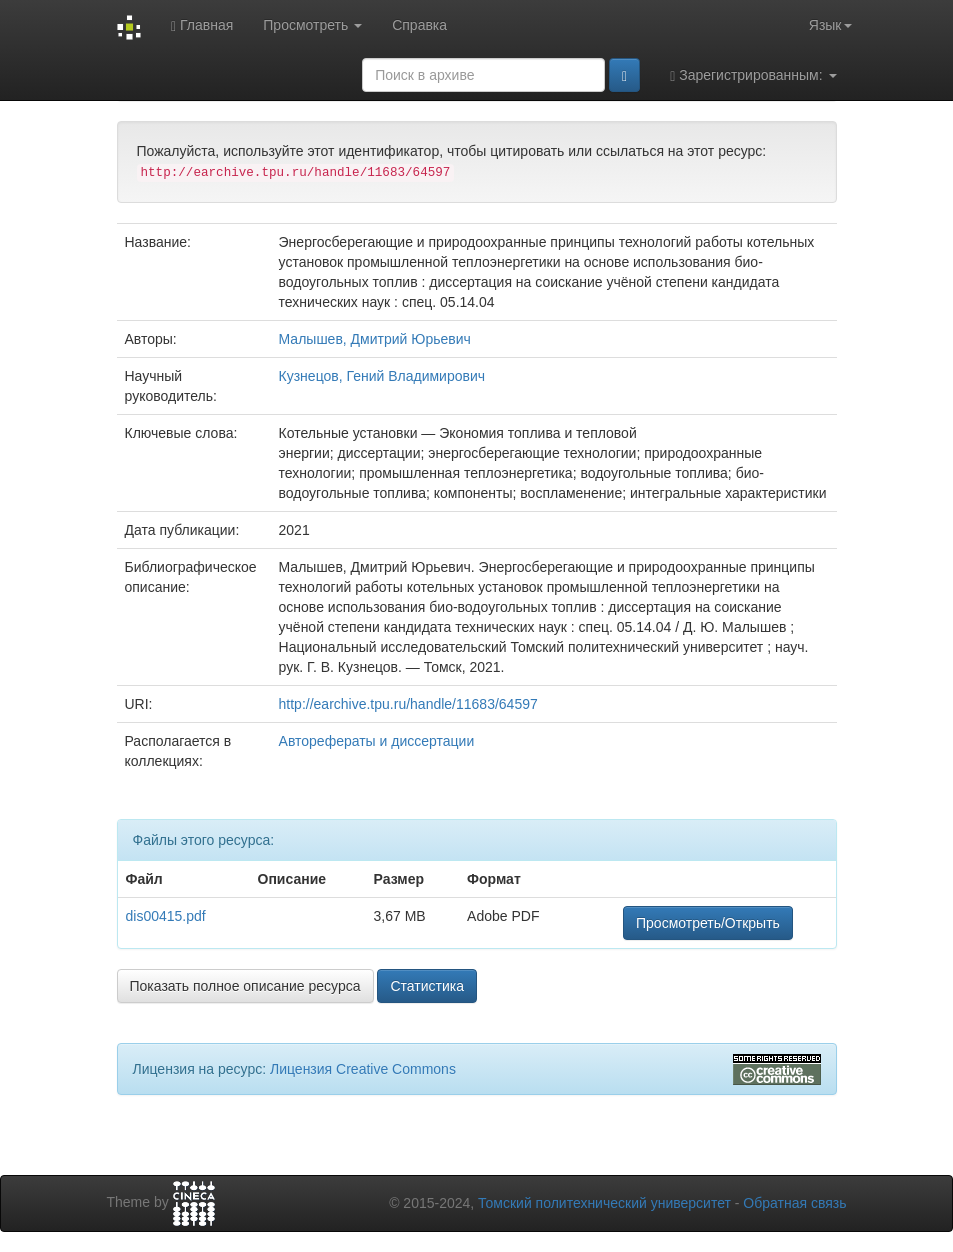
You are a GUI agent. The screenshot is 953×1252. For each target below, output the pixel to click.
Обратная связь (794, 1203)
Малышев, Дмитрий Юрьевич (375, 339)
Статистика (427, 986)
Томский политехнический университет (604, 1203)
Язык (830, 25)
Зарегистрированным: (753, 75)
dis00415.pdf (166, 916)
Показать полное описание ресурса (245, 986)
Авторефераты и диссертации (377, 741)
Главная (202, 25)
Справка (419, 25)
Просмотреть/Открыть (708, 923)
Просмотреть (312, 25)
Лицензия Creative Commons (363, 1069)
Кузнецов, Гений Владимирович (382, 376)
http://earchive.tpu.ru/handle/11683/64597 (408, 704)
